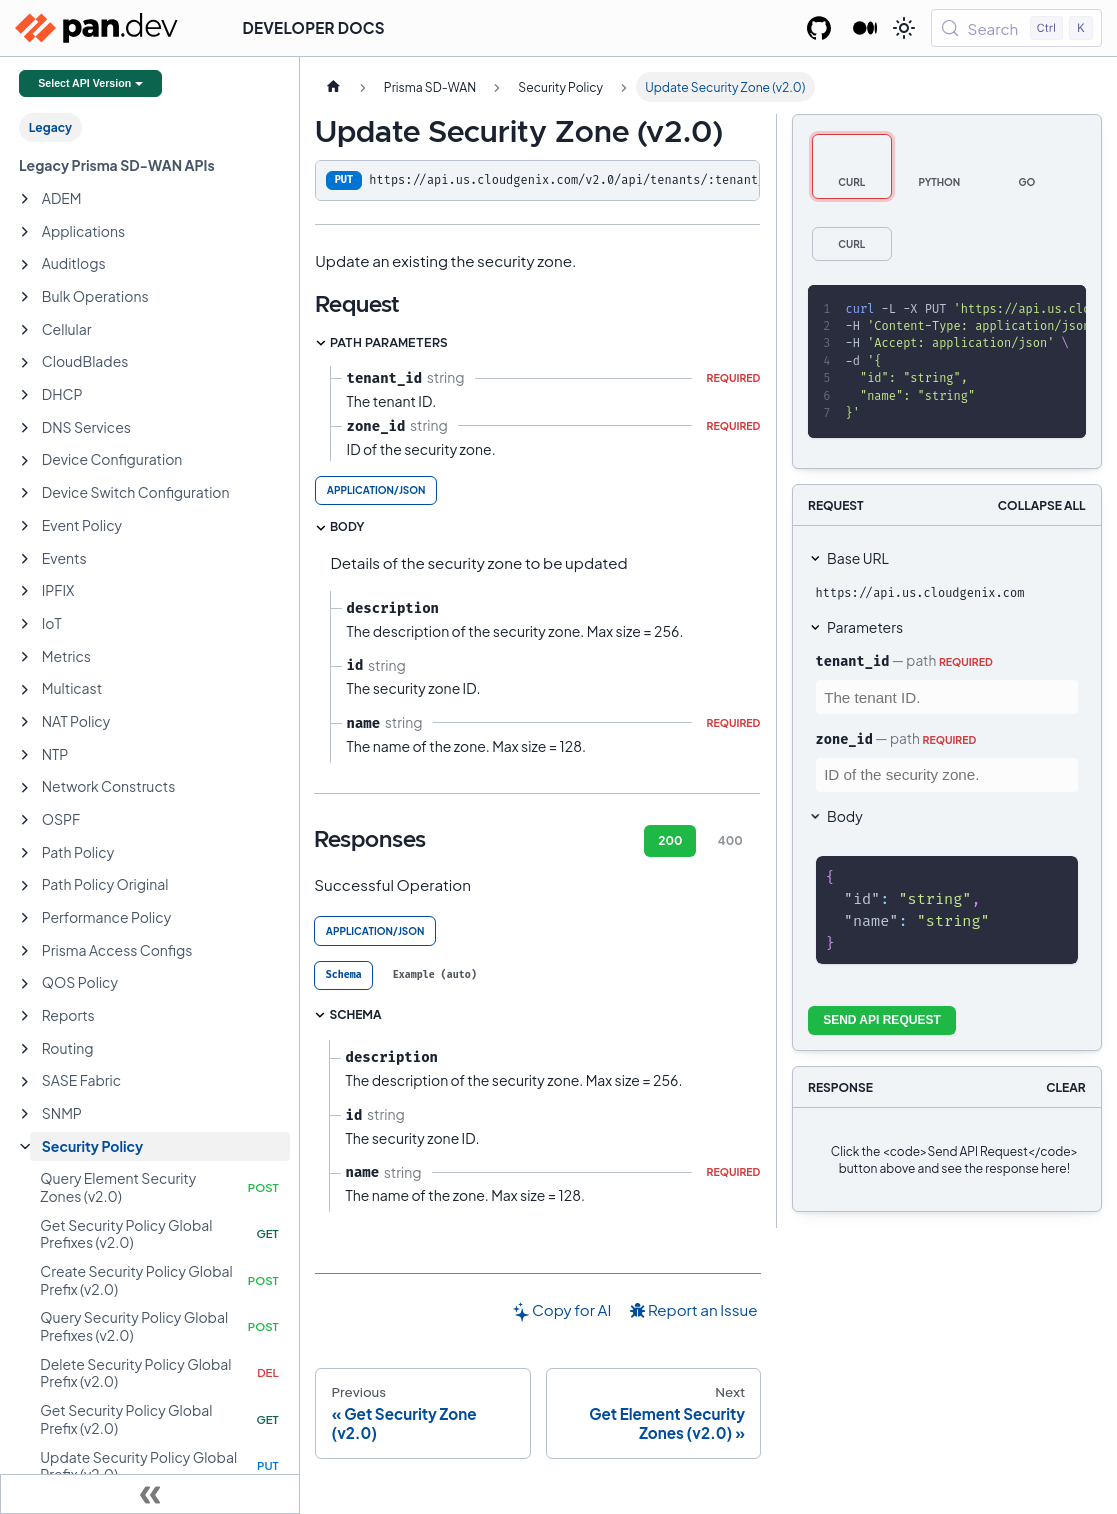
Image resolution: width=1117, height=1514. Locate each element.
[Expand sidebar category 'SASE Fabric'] (25, 1082)
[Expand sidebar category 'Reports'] (25, 1016)
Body (845, 816)
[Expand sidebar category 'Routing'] (25, 1049)
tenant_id (853, 661)
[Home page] (333, 87)
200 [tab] (670, 840)
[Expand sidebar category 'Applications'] (25, 232)
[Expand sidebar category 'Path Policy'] (25, 853)
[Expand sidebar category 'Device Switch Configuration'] (25, 493)
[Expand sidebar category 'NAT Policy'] (25, 722)
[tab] (343, 975)
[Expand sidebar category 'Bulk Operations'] (25, 297)
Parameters (865, 627)
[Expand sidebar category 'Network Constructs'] (25, 788)
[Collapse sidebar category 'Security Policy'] (25, 1147)
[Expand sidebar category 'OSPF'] (25, 820)
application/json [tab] (376, 490)
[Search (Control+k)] (1016, 28)
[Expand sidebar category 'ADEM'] (25, 199)
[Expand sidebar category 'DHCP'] (25, 395)
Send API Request (882, 1020)
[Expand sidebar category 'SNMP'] (25, 1114)
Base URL (858, 558)
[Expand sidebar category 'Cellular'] (25, 330)
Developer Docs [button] (314, 27)
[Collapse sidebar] (150, 1494)
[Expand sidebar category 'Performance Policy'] (25, 918)
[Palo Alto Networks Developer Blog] (865, 28)
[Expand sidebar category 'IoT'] (25, 624)
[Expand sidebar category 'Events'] (25, 559)
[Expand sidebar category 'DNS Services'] (25, 428)
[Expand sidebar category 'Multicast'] (25, 690)
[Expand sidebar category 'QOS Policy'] (25, 984)
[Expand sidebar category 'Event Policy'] (25, 526)
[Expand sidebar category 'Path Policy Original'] (25, 886)
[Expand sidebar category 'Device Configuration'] (25, 461)
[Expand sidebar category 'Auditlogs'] (25, 265)
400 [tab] (730, 840)
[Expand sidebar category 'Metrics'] (25, 657)
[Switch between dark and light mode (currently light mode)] (904, 28)
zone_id (844, 739)
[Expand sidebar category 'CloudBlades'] (25, 363)
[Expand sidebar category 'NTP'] (25, 755)
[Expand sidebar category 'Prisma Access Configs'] (25, 951)
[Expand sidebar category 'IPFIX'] (25, 591)
